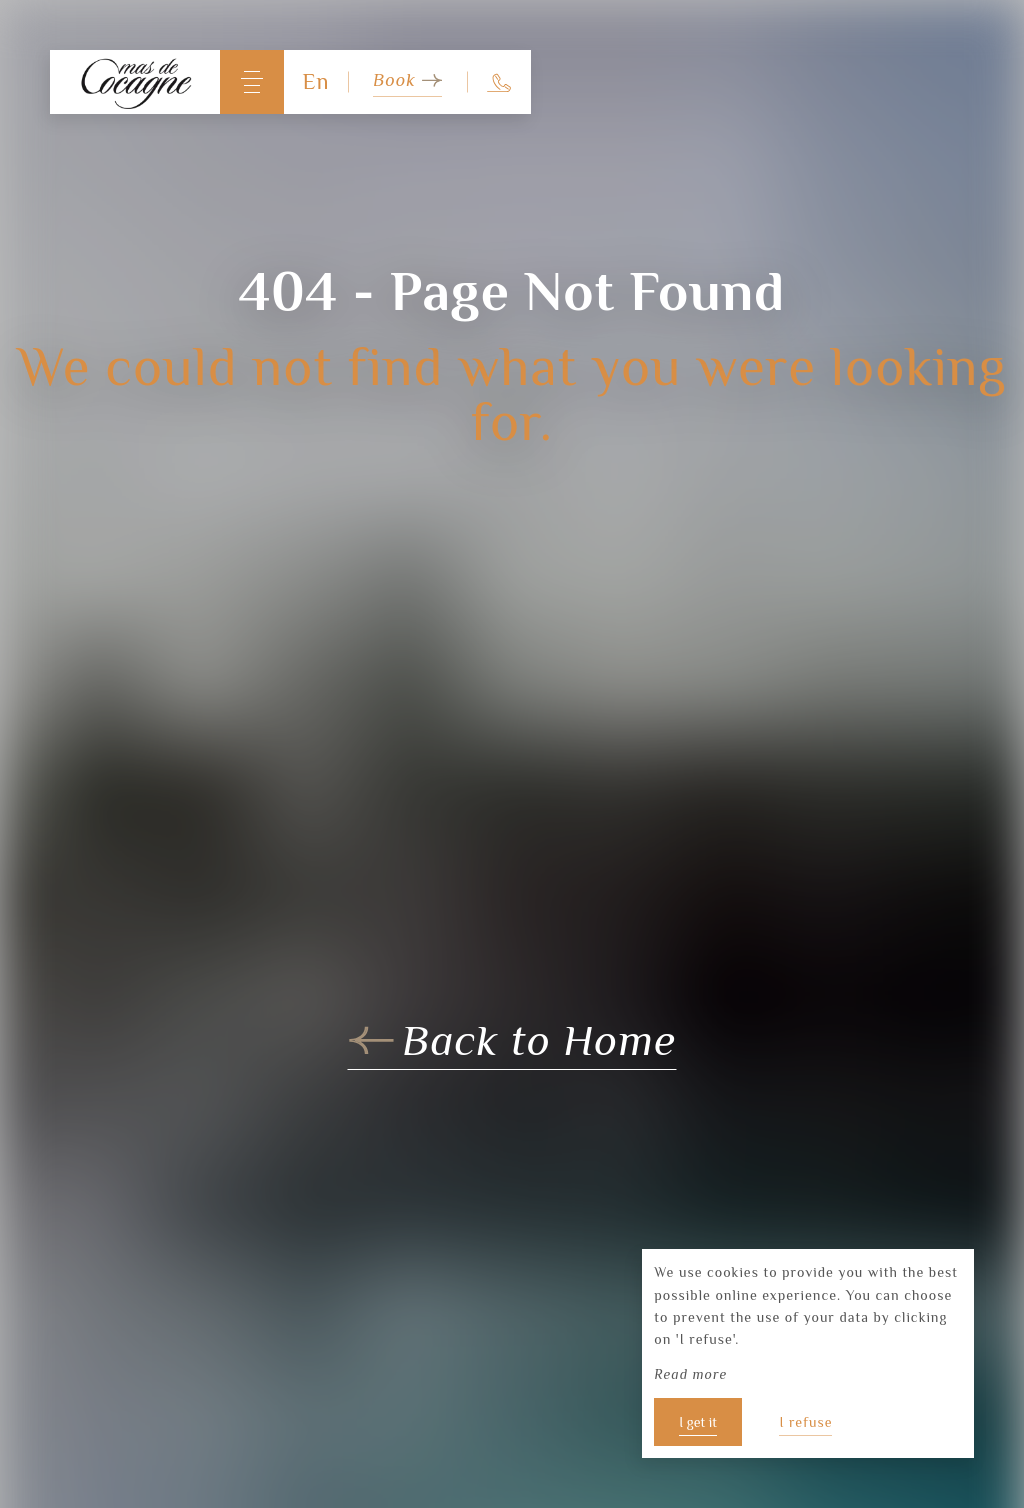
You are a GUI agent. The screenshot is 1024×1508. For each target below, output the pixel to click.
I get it (698, 1422)
